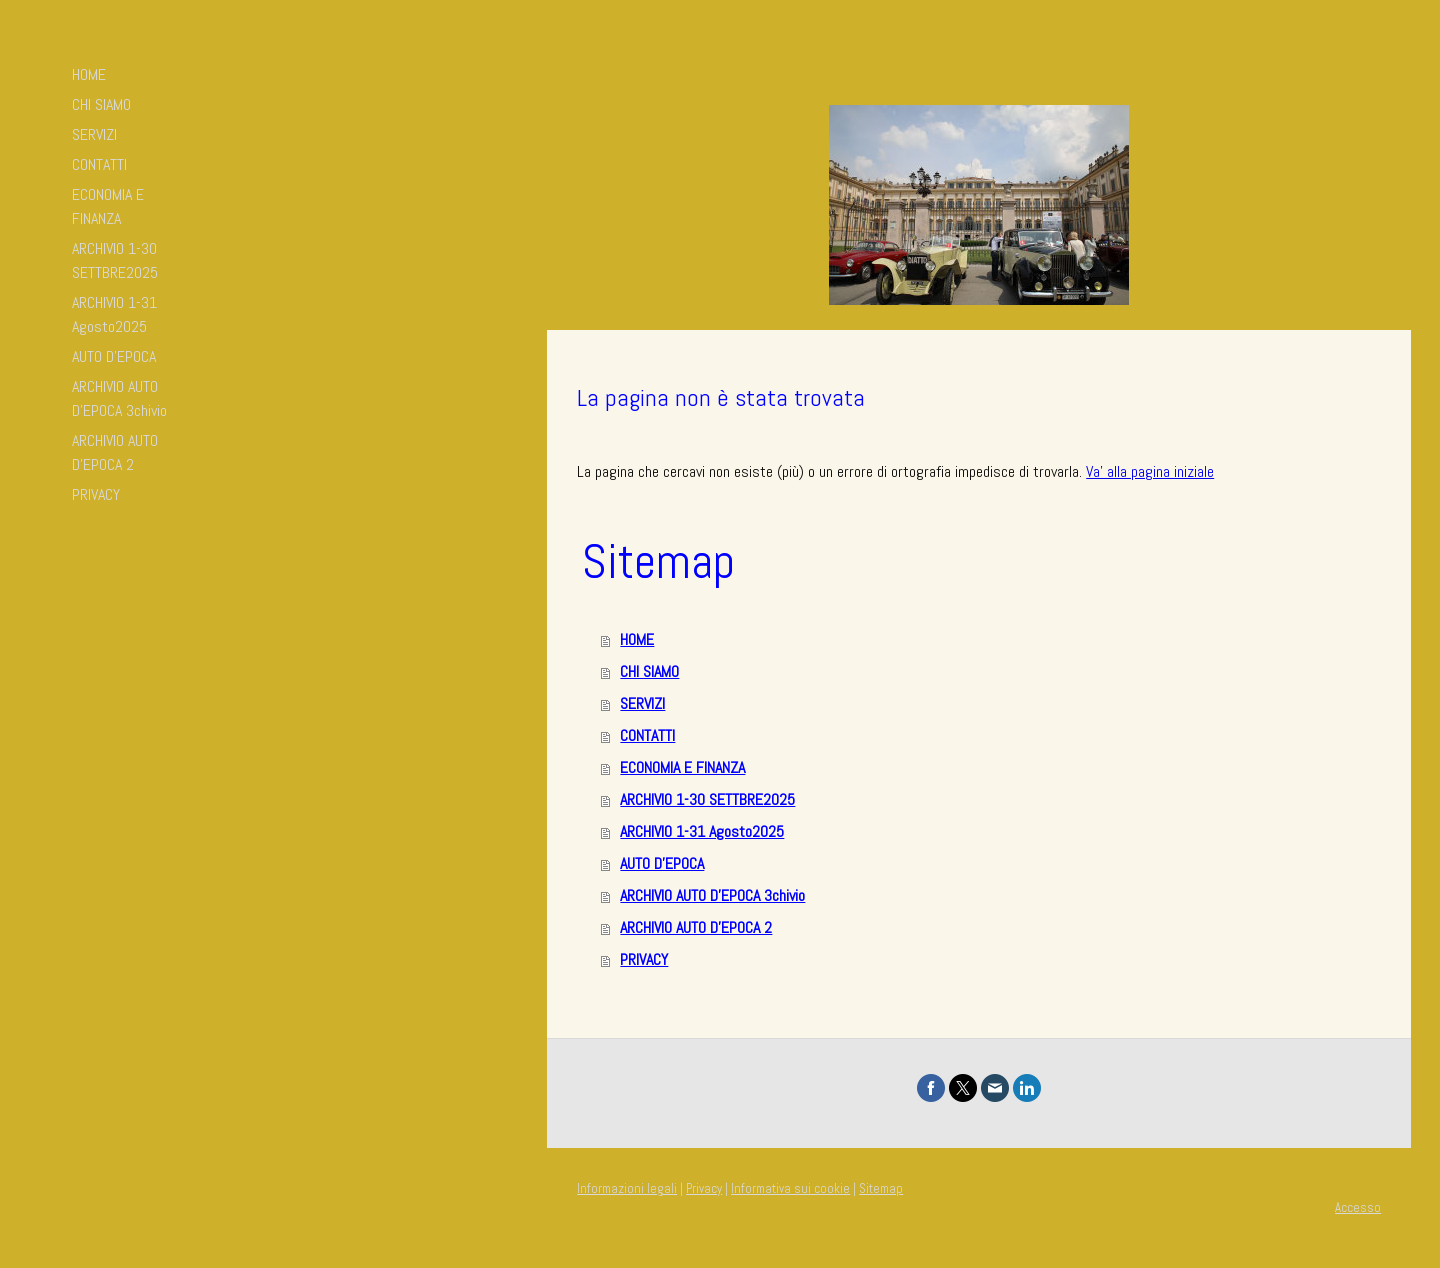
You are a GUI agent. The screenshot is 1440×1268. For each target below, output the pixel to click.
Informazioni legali (627, 1188)
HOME (89, 74)
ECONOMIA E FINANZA (108, 206)
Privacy (704, 1188)
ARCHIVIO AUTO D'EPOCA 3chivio (119, 398)
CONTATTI (99, 164)
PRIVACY (96, 494)
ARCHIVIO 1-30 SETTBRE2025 (115, 260)
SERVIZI (94, 134)
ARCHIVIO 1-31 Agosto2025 (114, 314)
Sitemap (881, 1188)
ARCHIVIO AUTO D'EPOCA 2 (115, 452)
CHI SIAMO (101, 104)
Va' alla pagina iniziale (1150, 471)
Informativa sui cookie (790, 1188)
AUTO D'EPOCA (114, 356)
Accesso (1358, 1207)
